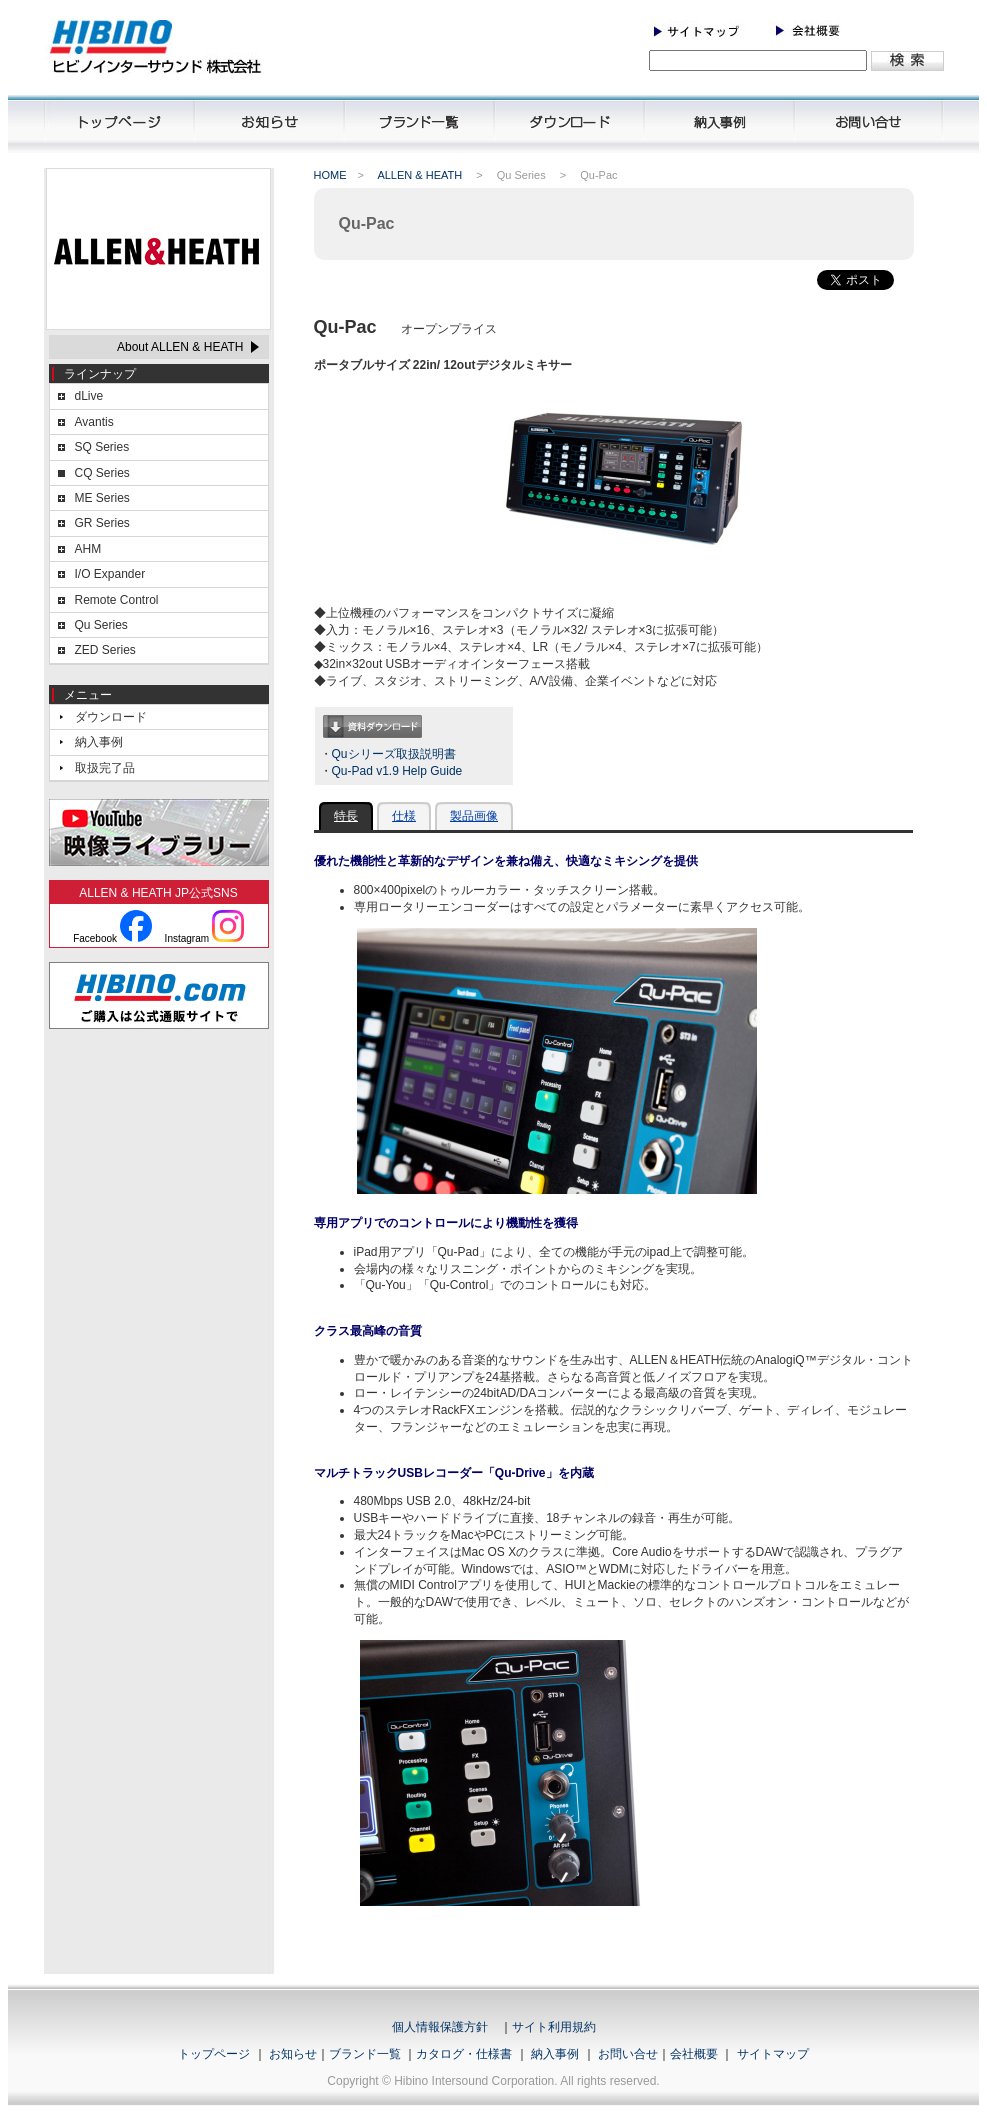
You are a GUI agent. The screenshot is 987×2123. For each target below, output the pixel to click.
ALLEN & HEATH (419, 175)
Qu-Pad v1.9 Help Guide (397, 771)
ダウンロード (111, 717)
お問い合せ (628, 2054)
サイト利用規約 (554, 2027)
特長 (346, 816)
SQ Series (102, 447)
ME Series (102, 498)
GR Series (102, 523)
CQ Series (102, 473)
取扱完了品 (105, 768)
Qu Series (101, 625)
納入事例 (99, 742)
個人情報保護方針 (440, 2027)
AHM (88, 549)
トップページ (214, 2054)
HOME (330, 175)
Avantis (94, 422)
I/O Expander (110, 574)
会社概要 (694, 2054)
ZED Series (105, 650)
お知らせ (293, 2054)
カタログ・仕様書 (464, 2054)
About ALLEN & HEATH (180, 347)
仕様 (404, 816)
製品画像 (474, 816)
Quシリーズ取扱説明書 (394, 754)
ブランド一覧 (365, 2054)
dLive (89, 396)
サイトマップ (773, 2054)
